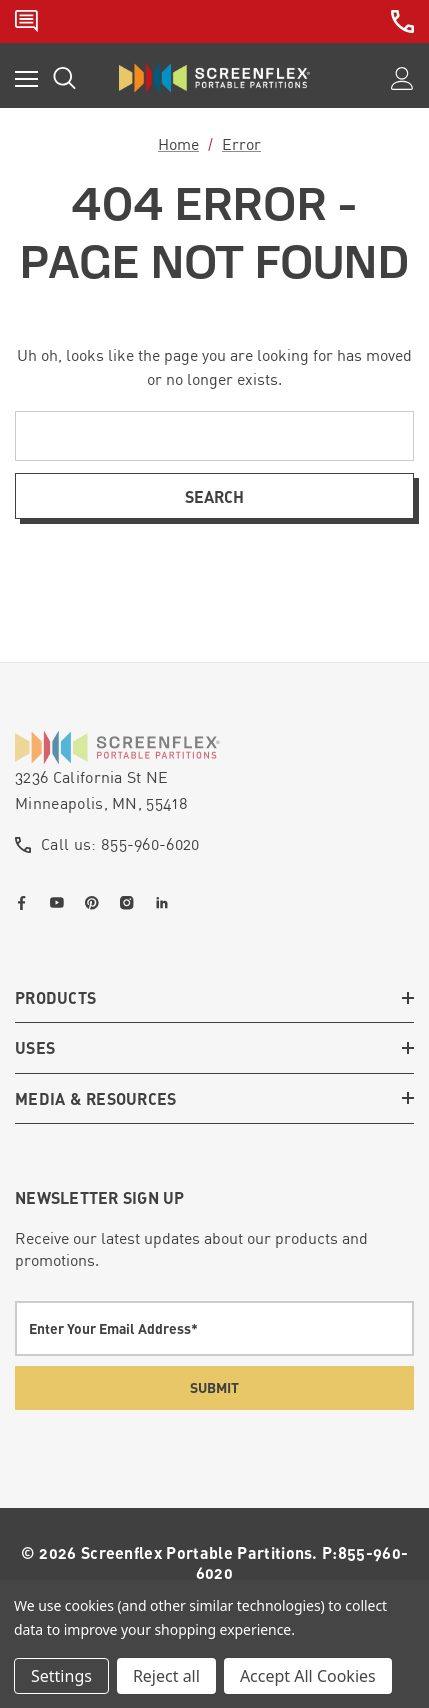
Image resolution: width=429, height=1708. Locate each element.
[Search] (64, 78)
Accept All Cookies (308, 1676)
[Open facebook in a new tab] (26, 903)
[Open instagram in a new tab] (131, 903)
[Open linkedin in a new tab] (166, 903)
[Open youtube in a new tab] (61, 903)
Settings (61, 1676)
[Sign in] (402, 78)
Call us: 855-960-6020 (120, 844)
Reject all (166, 1676)
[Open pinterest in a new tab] (96, 903)
